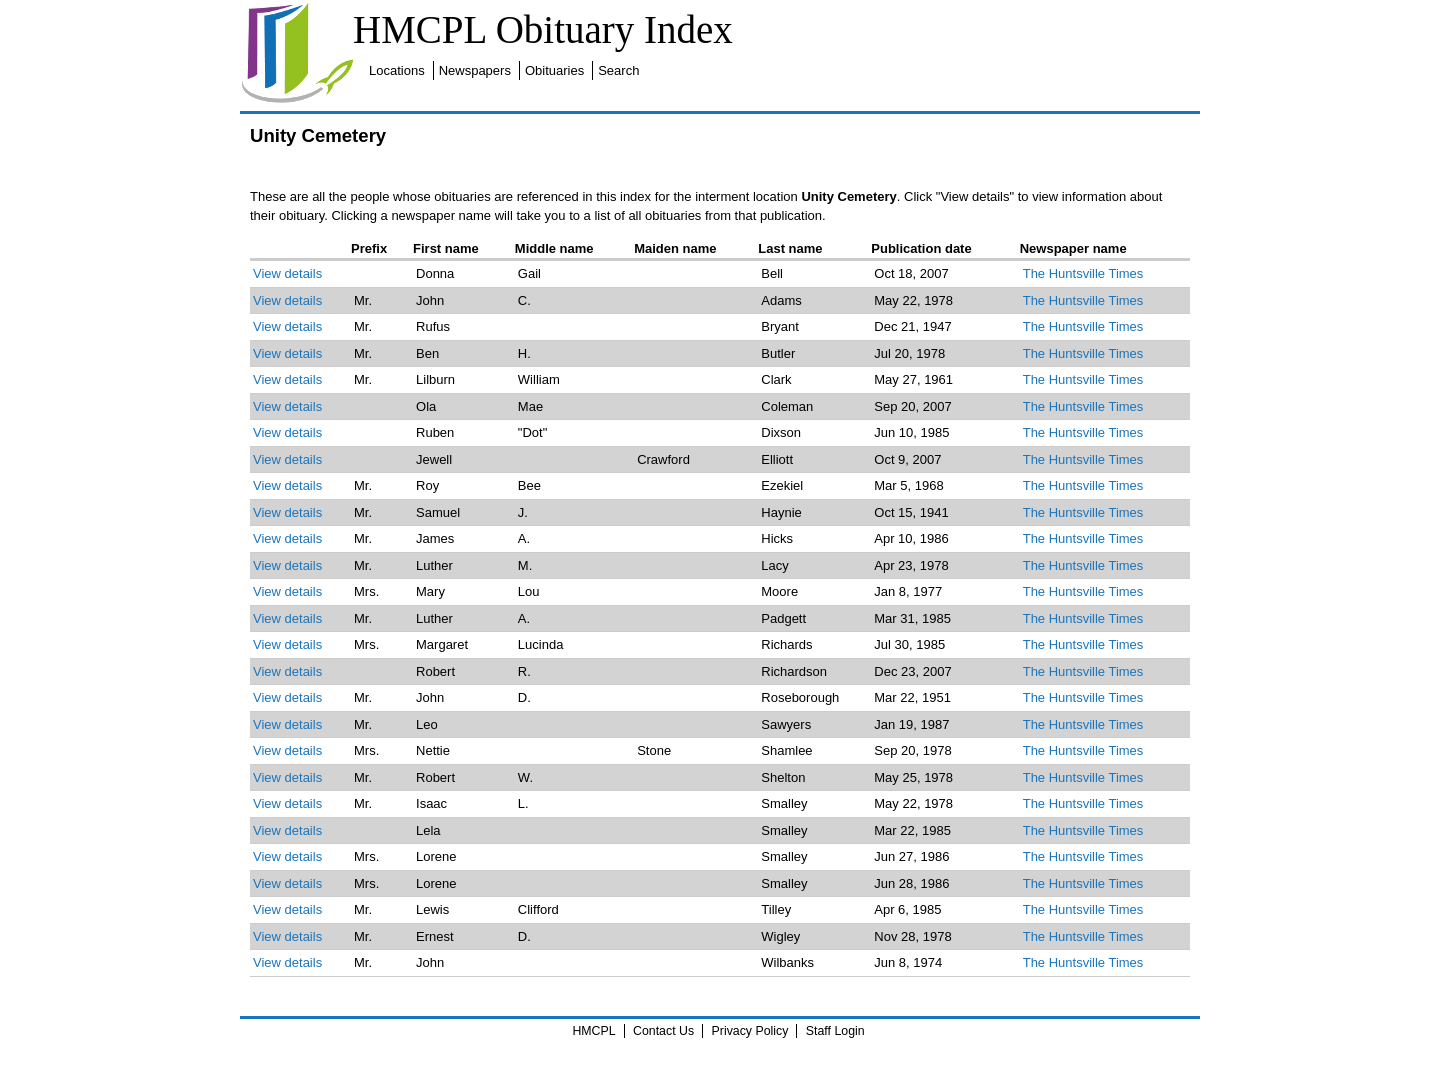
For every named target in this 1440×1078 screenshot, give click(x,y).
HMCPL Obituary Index (543, 29)
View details (287, 273)
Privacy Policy (750, 1031)
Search (618, 70)
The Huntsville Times (1083, 273)
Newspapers (475, 70)
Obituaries (554, 70)
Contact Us (663, 1031)
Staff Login (835, 1031)
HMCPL (593, 1031)
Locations (397, 70)
